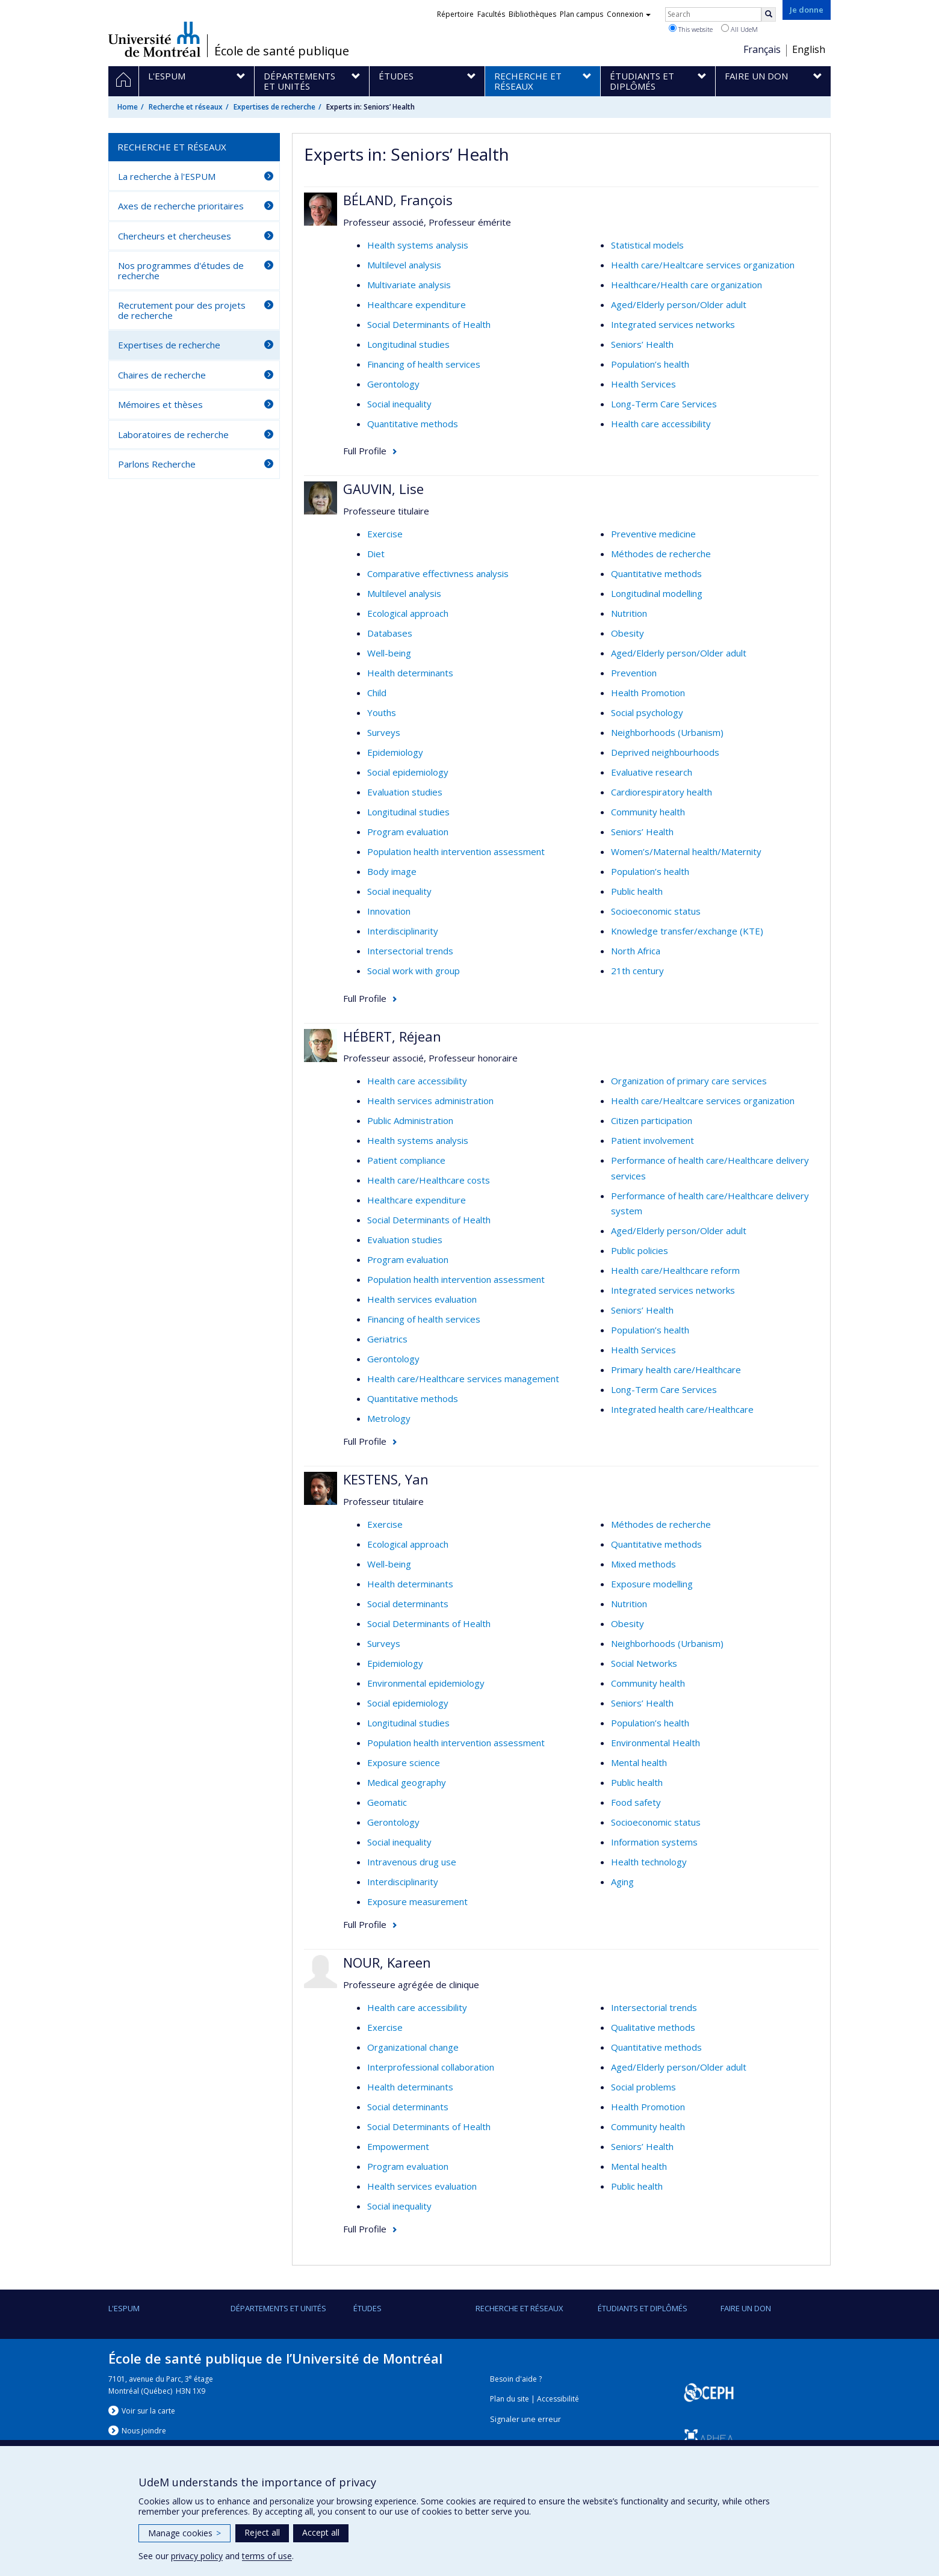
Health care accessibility (661, 424)
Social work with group (413, 971)
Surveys (383, 732)
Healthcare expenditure (416, 304)
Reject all (262, 2532)
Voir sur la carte (148, 2411)
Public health (637, 891)
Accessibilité (558, 2399)
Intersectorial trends (410, 951)
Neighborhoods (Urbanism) (667, 732)
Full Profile (364, 451)
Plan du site (509, 2399)
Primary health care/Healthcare (676, 1370)
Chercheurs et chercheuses (174, 236)
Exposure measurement (417, 1901)
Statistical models (647, 245)
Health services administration (430, 1101)
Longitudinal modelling (656, 593)
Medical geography (406, 1782)
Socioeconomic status (656, 911)
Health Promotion (648, 693)
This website (691, 29)
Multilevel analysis (404, 265)
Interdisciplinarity (402, 931)
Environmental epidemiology (426, 1683)
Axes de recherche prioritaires (181, 206)
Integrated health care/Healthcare (682, 1409)
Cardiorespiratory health (661, 792)
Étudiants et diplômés (642, 2308)
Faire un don (746, 2308)
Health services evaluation (422, 1299)
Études (367, 2308)
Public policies (639, 1250)
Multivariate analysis (409, 285)
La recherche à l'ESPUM (166, 176)
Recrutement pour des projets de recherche (182, 310)
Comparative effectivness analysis (438, 573)
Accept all (320, 2532)
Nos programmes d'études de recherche (181, 270)
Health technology (649, 1862)
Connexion (629, 14)
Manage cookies (184, 2533)
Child (376, 693)
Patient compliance (406, 1160)
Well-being (389, 653)
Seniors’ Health (642, 344)
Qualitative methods (653, 2027)
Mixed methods (643, 1564)
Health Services (643, 384)
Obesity (627, 633)
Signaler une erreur (525, 2419)
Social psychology (647, 712)
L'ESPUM (124, 2308)
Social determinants (407, 1604)
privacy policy (197, 2556)
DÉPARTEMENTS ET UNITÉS (278, 2308)
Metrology (389, 1418)
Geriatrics (387, 1339)
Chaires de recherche (162, 375)
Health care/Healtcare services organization (703, 265)
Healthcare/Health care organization (686, 285)
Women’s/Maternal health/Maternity (686, 851)
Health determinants (410, 673)
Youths (381, 712)
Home (127, 107)
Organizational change (413, 2047)
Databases (389, 633)
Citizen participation (651, 1120)
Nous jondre (144, 2431)
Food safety (636, 1802)
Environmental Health (655, 1743)
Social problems (643, 2087)
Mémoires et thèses (160, 404)
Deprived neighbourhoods (665, 752)
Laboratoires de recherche (173, 434)
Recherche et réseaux (186, 107)
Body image (392, 871)
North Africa (635, 951)
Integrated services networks (673, 324)
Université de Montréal (154, 39)
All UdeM (739, 29)
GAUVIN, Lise (383, 489)
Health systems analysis (417, 245)
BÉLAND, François (398, 200)
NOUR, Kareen (387, 1962)
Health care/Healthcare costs (428, 1180)
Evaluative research (651, 772)
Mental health (639, 1762)
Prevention (634, 673)
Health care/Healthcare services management (463, 1379)
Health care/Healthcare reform (675, 1270)
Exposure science (403, 1762)
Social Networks (644, 1663)
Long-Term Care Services (664, 404)
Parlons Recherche (157, 464)
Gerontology (393, 384)
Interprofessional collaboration (430, 2067)
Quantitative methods (412, 424)
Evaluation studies (404, 792)
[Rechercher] (768, 14)
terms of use (267, 2556)
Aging (622, 1882)
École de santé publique (281, 51)
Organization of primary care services (689, 1081)
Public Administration (410, 1120)
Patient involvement (652, 1140)
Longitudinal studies (408, 344)
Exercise (385, 534)
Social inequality (399, 404)
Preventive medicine (653, 534)
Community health (648, 812)
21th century (637, 971)
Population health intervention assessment (456, 851)
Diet (376, 554)
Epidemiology (395, 752)
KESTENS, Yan (386, 1479)
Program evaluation (407, 832)
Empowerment (398, 2146)
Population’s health (650, 364)
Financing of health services (423, 364)
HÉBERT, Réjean (392, 1036)
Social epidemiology (407, 772)
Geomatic (387, 1802)
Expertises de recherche (274, 107)
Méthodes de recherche (661, 554)
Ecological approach (407, 613)
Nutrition (629, 613)
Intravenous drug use (411, 1862)
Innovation (389, 911)
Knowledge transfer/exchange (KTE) (687, 931)
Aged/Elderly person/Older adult (678, 304)
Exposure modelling (652, 1584)
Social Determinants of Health (429, 324)
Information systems (654, 1842)
